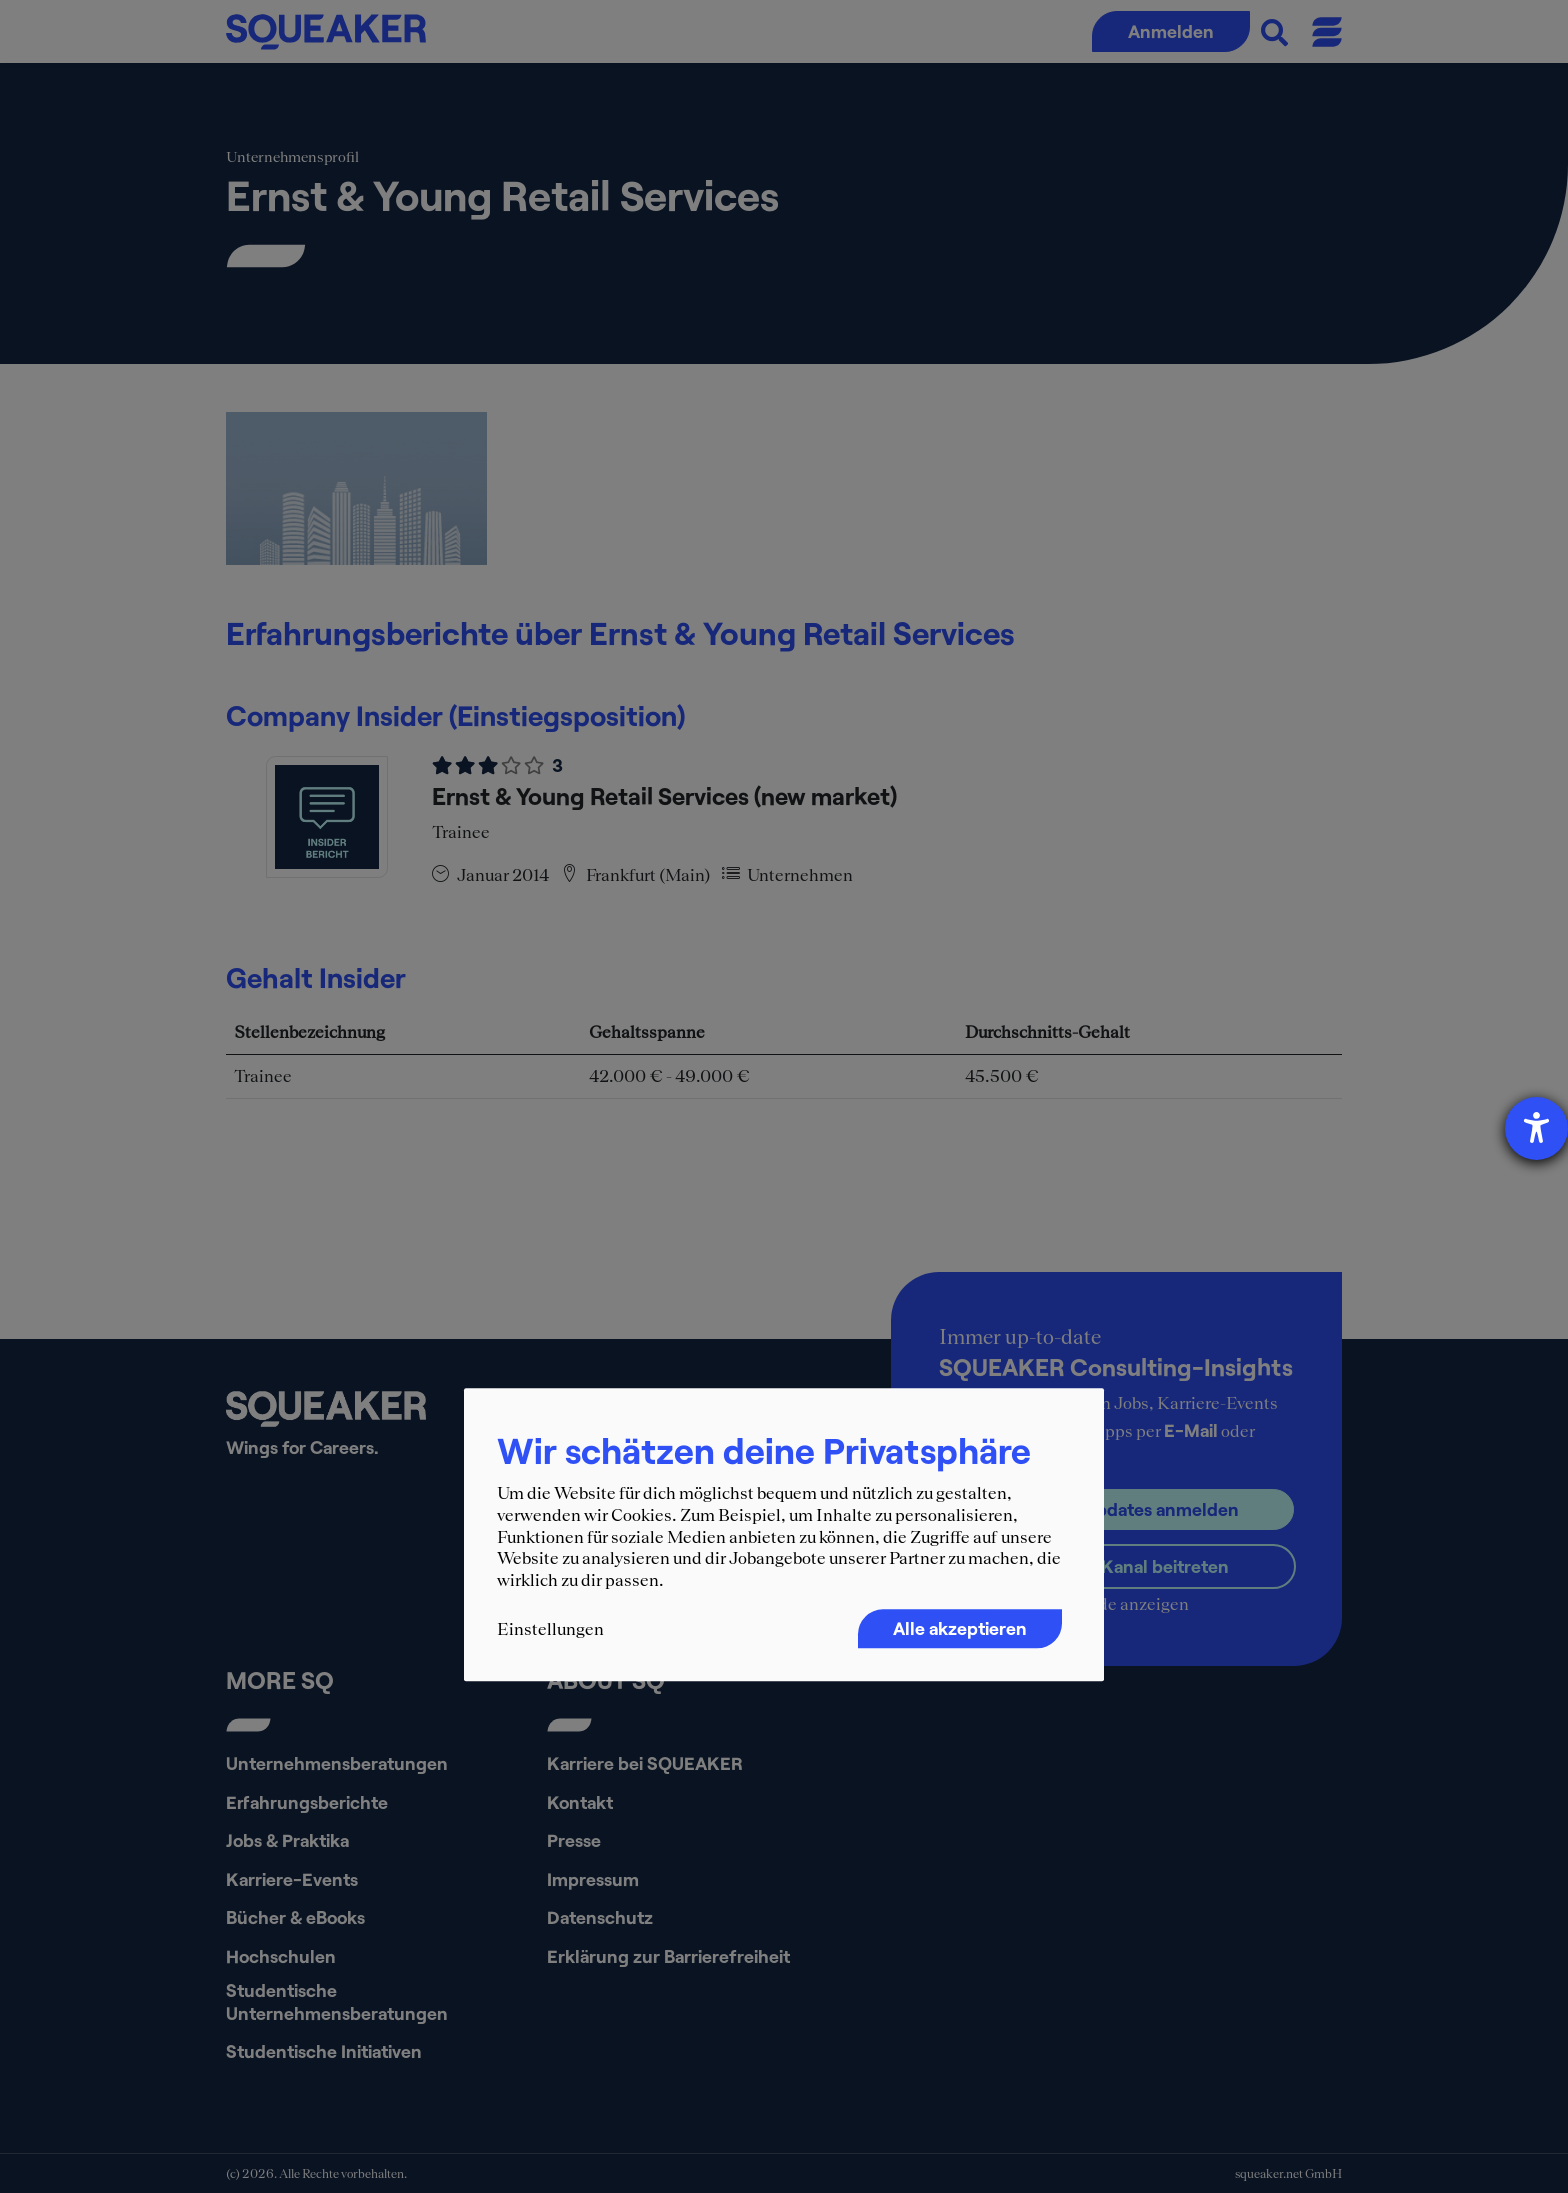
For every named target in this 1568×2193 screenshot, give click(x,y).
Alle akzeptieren (960, 1629)
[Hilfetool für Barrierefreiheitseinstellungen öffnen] (1536, 1128)
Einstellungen (550, 1630)
